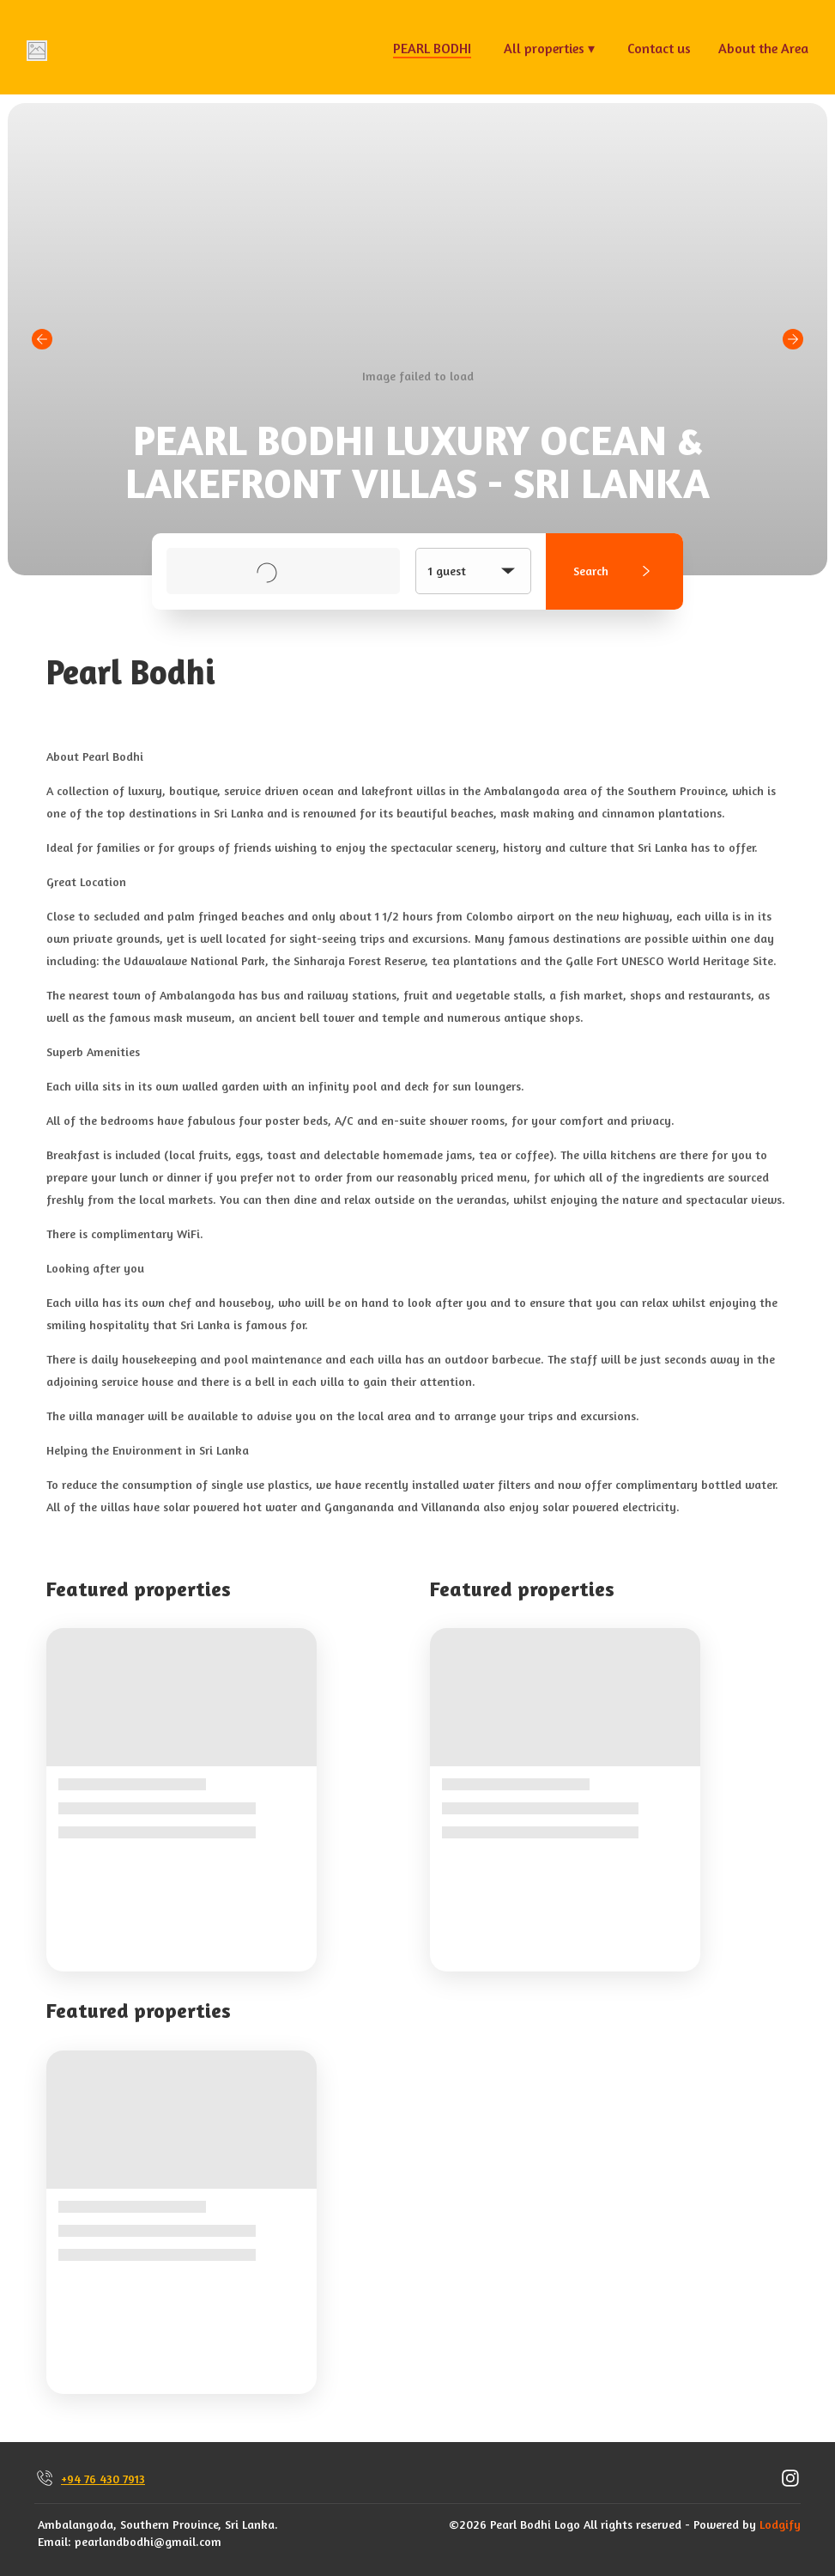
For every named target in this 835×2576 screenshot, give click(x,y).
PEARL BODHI (432, 48)
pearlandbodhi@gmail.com (148, 2541)
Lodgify (780, 2524)
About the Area (763, 48)
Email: (54, 2541)
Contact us (659, 48)
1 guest (473, 571)
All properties (549, 48)
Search (615, 571)
